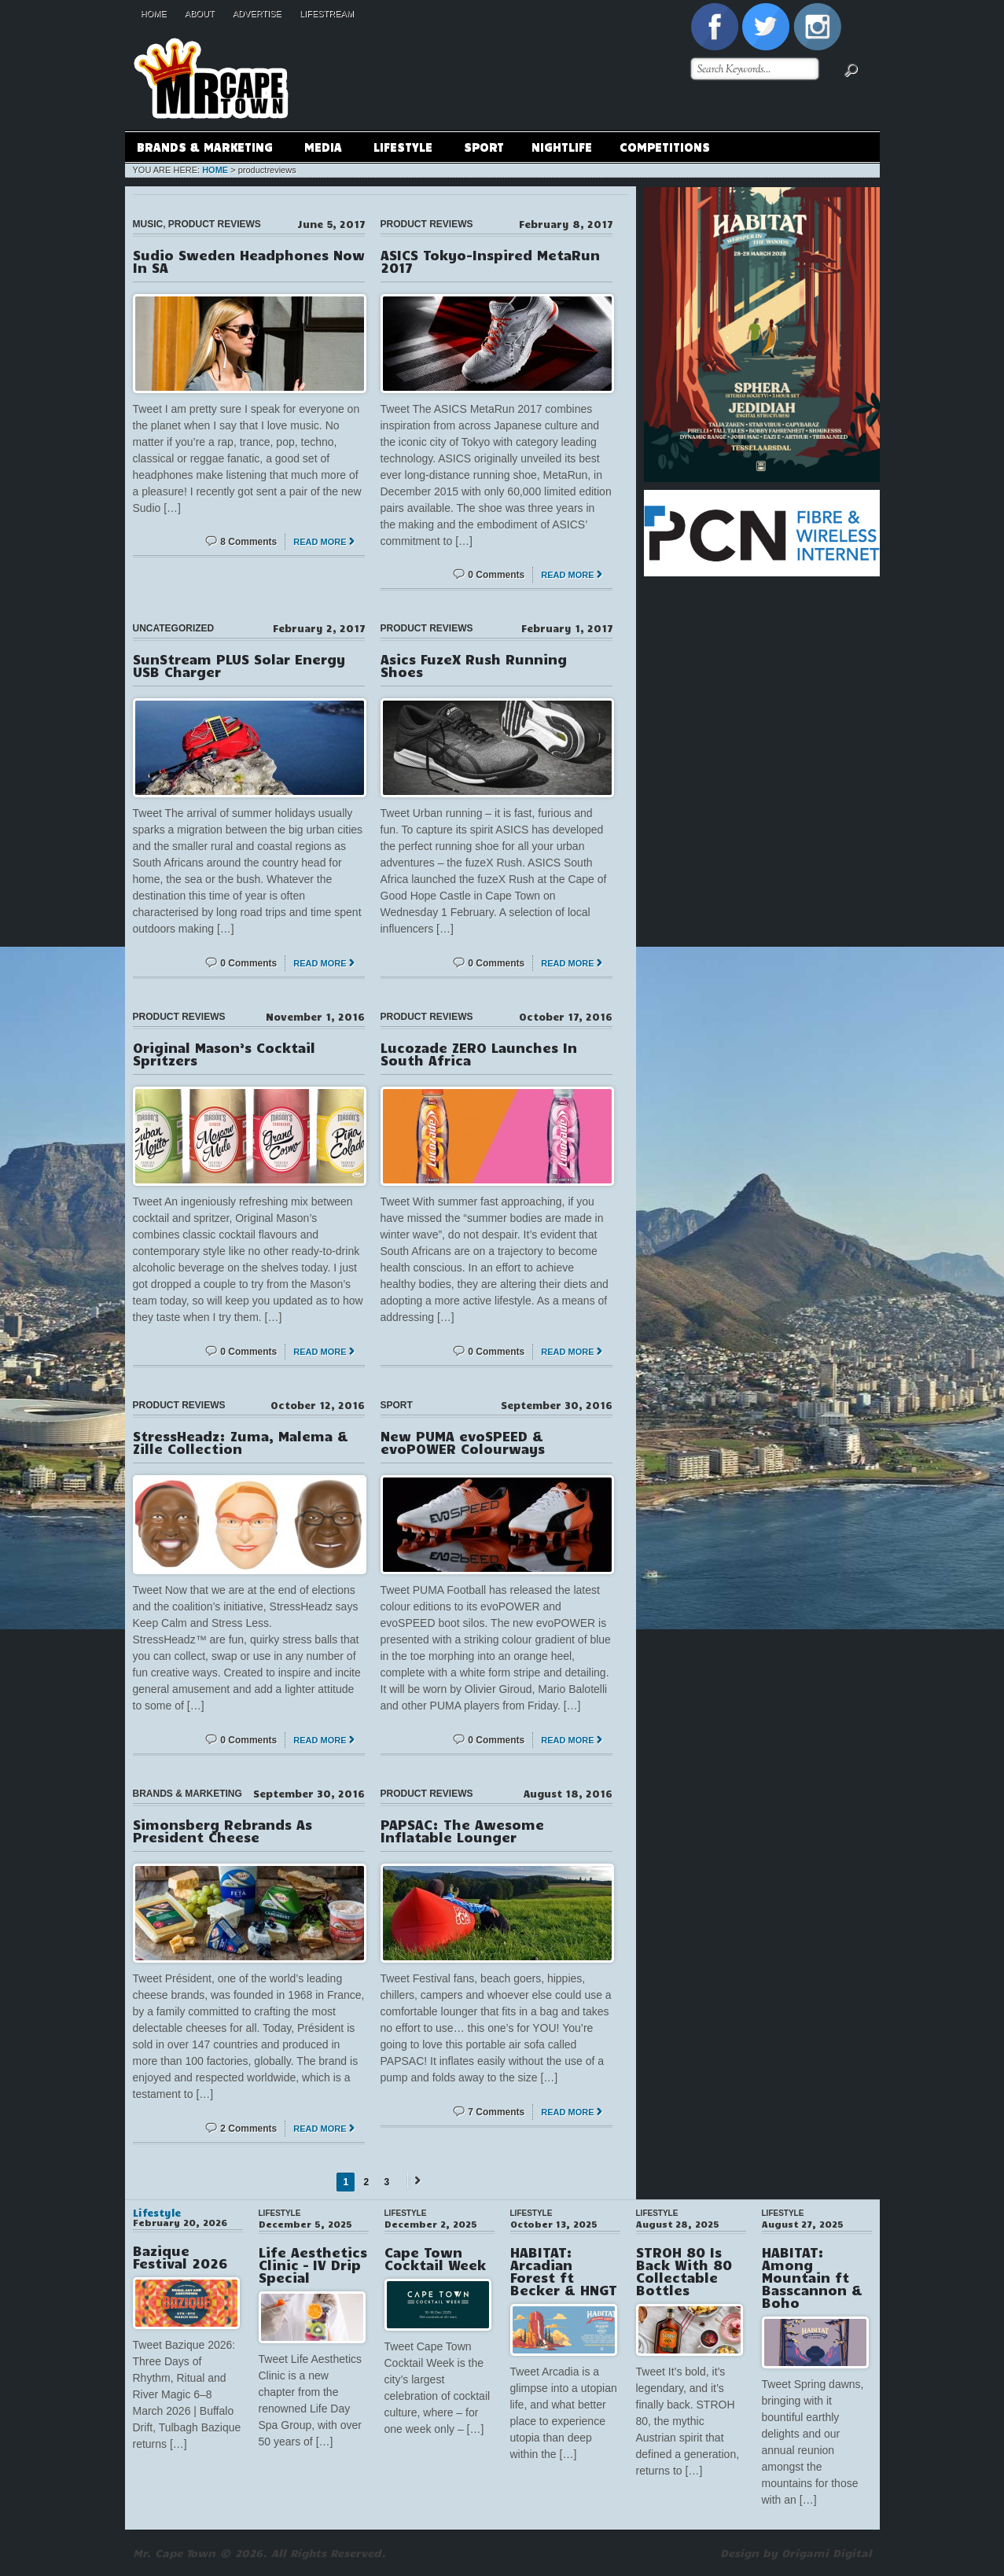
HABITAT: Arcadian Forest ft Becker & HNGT (563, 2271)
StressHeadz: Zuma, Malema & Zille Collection (240, 1442)
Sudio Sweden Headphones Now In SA (249, 261)
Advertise (257, 13)
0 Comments (496, 574)
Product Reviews (214, 224)
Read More (319, 541)
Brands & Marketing (204, 149)
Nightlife (561, 146)
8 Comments (248, 541)
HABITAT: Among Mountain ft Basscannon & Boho (812, 2277)
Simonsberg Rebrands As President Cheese (222, 1830)
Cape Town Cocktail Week (435, 2258)
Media (322, 149)
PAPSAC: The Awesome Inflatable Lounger (462, 1830)
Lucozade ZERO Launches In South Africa (479, 1054)
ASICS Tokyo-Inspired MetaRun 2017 (490, 261)
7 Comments (496, 2112)
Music (148, 224)
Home (154, 13)
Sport (484, 146)
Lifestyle (402, 149)
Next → (415, 2180)
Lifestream (327, 13)
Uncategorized (174, 628)
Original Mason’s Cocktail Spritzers (224, 1054)
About (200, 13)
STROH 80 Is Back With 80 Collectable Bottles (684, 2271)
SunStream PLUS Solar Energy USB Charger (239, 665)
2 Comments (248, 2128)
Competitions (665, 146)
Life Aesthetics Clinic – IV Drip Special (313, 2264)
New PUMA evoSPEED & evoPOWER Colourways (463, 1442)
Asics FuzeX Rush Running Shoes (474, 665)
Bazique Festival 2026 (180, 2257)
